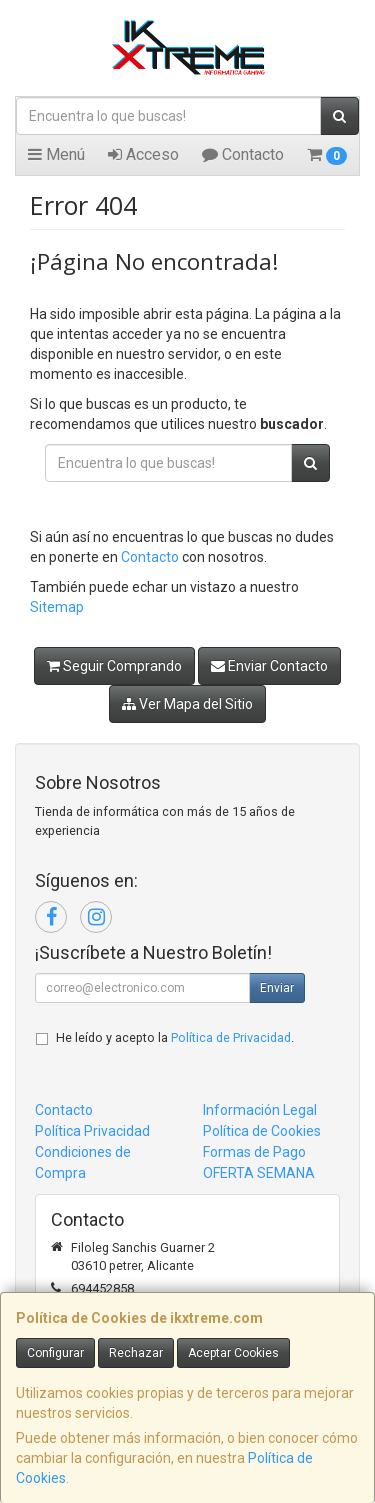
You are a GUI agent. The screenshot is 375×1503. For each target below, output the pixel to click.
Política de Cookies (262, 1131)
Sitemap (57, 607)
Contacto (243, 154)
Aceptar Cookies (233, 1353)
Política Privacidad (92, 1131)
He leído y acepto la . (175, 1037)
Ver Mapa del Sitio (187, 704)
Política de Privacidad (231, 1037)
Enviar (277, 988)
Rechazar (136, 1353)
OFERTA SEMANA (259, 1173)
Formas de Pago (254, 1152)
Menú (56, 154)
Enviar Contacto (269, 666)
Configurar (55, 1353)
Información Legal (260, 1110)
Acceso (143, 154)
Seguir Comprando (114, 666)
